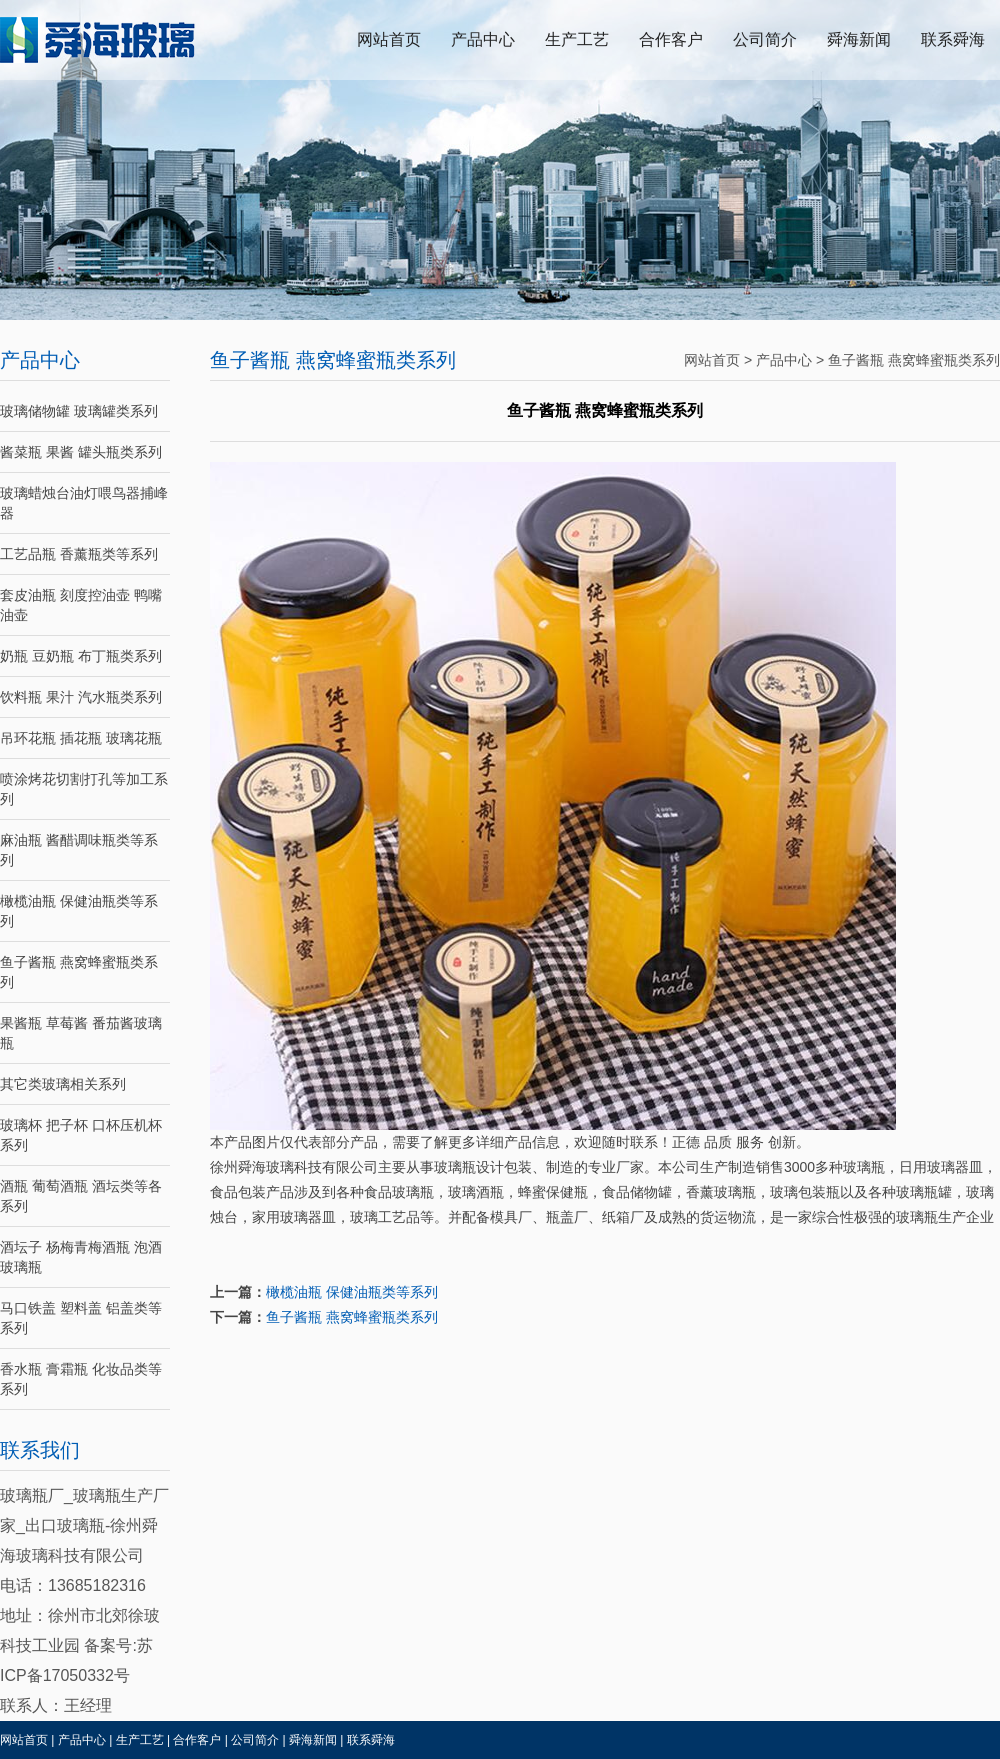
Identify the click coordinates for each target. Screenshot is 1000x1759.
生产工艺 (577, 39)
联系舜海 (953, 39)
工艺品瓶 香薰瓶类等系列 (79, 554)
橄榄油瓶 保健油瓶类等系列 (352, 1292)
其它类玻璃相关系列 (63, 1084)
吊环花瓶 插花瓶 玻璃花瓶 (81, 738)
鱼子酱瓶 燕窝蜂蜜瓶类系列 (914, 360)
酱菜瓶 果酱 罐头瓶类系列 (81, 452)
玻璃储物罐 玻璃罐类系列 (79, 411)
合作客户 (671, 39)
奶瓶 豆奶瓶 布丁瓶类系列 (81, 656)
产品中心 (483, 39)
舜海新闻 (859, 39)
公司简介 (765, 39)
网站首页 (389, 39)
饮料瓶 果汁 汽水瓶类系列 (81, 697)
